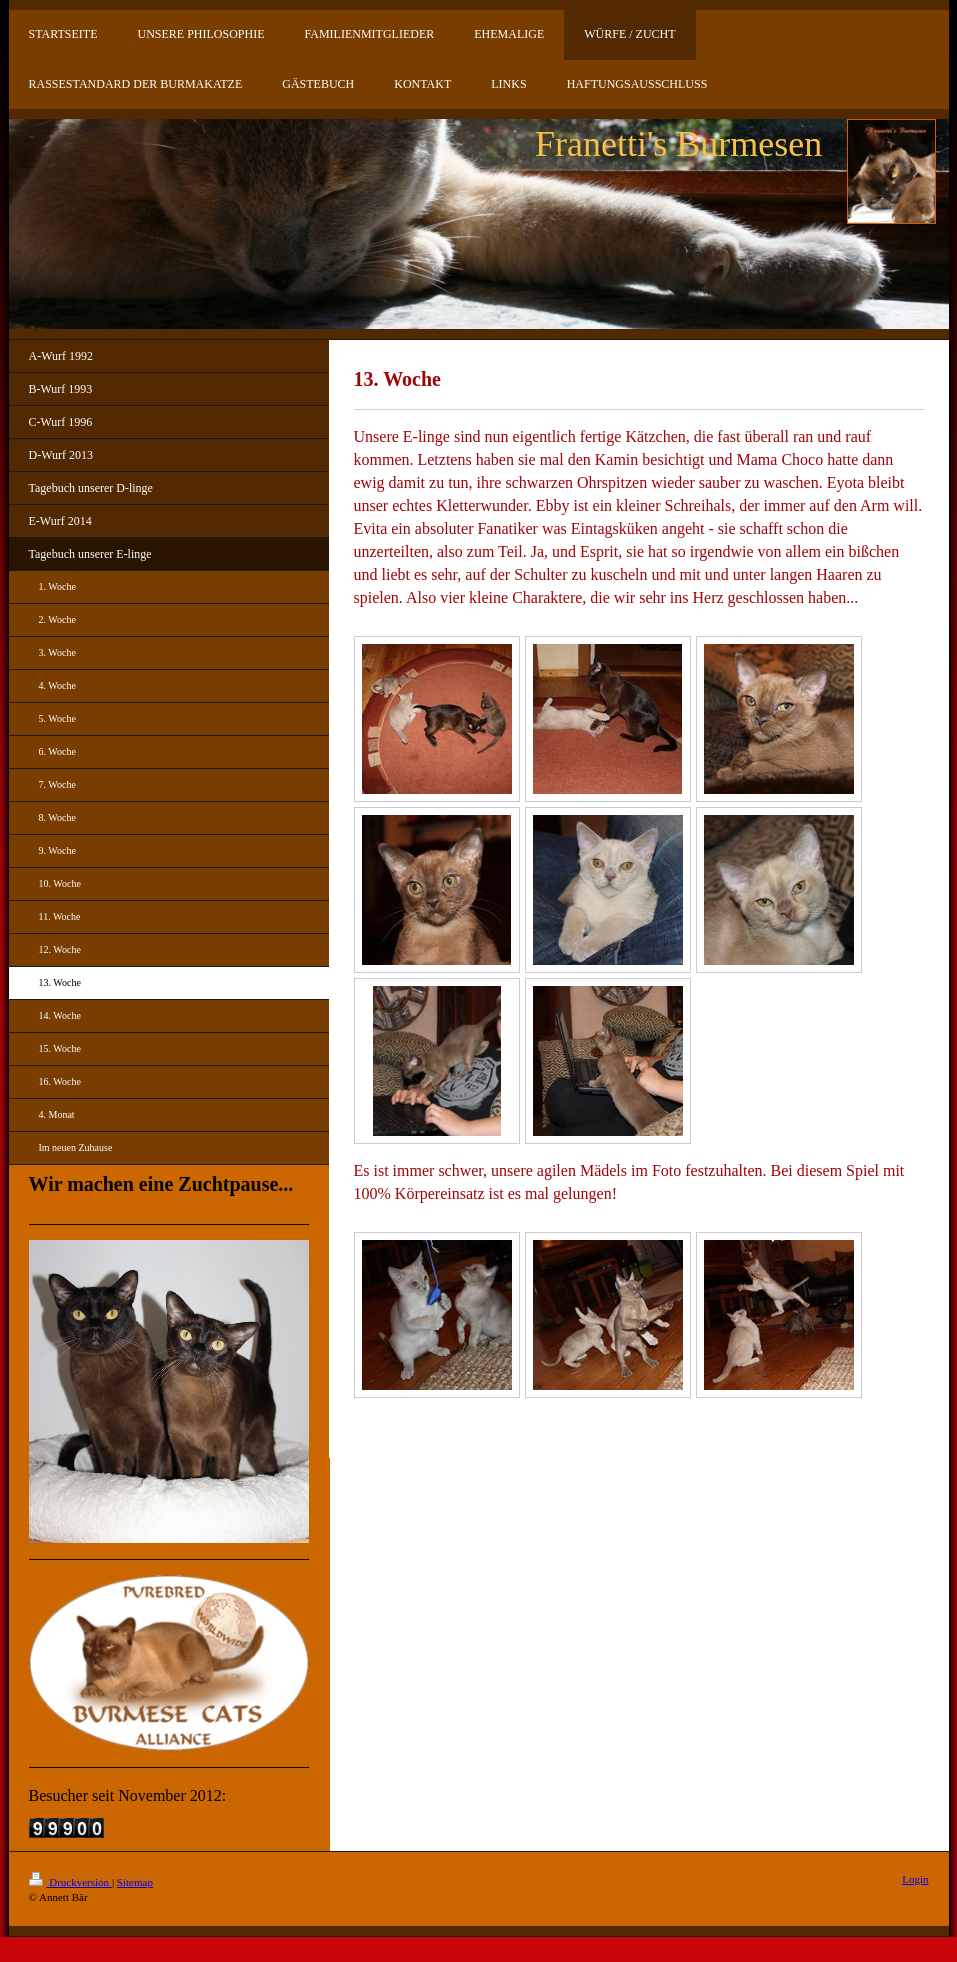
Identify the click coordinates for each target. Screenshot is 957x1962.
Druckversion (70, 1882)
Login (915, 1879)
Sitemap (135, 1882)
